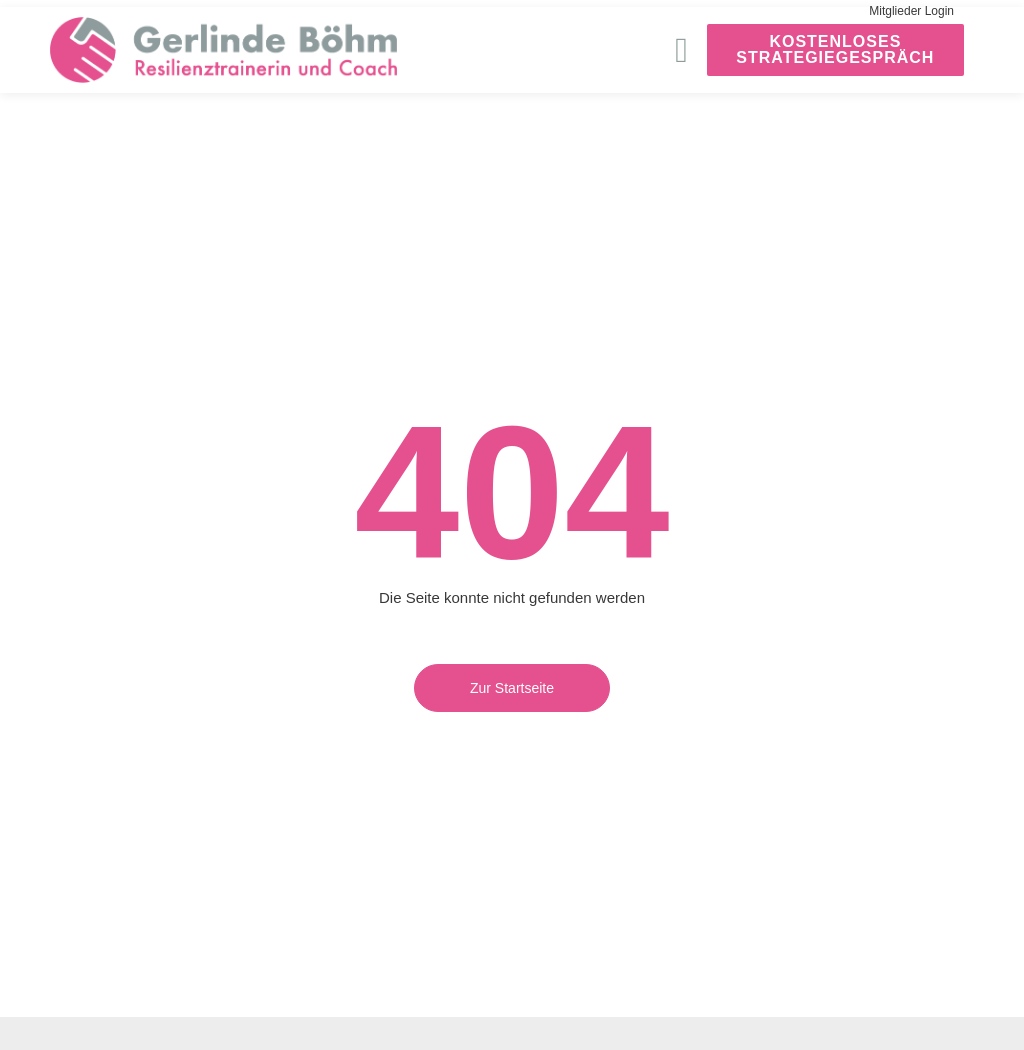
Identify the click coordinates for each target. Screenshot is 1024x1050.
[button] (681, 50)
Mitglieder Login (911, 11)
